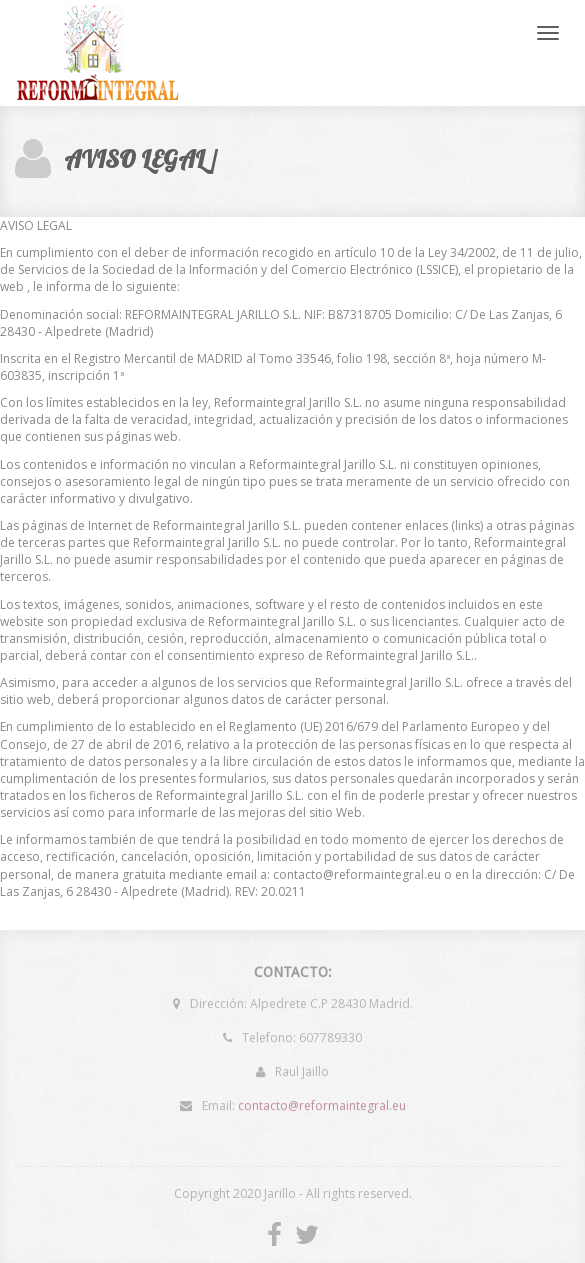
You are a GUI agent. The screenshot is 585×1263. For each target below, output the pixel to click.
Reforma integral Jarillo (98, 53)
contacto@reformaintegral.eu (322, 1102)
